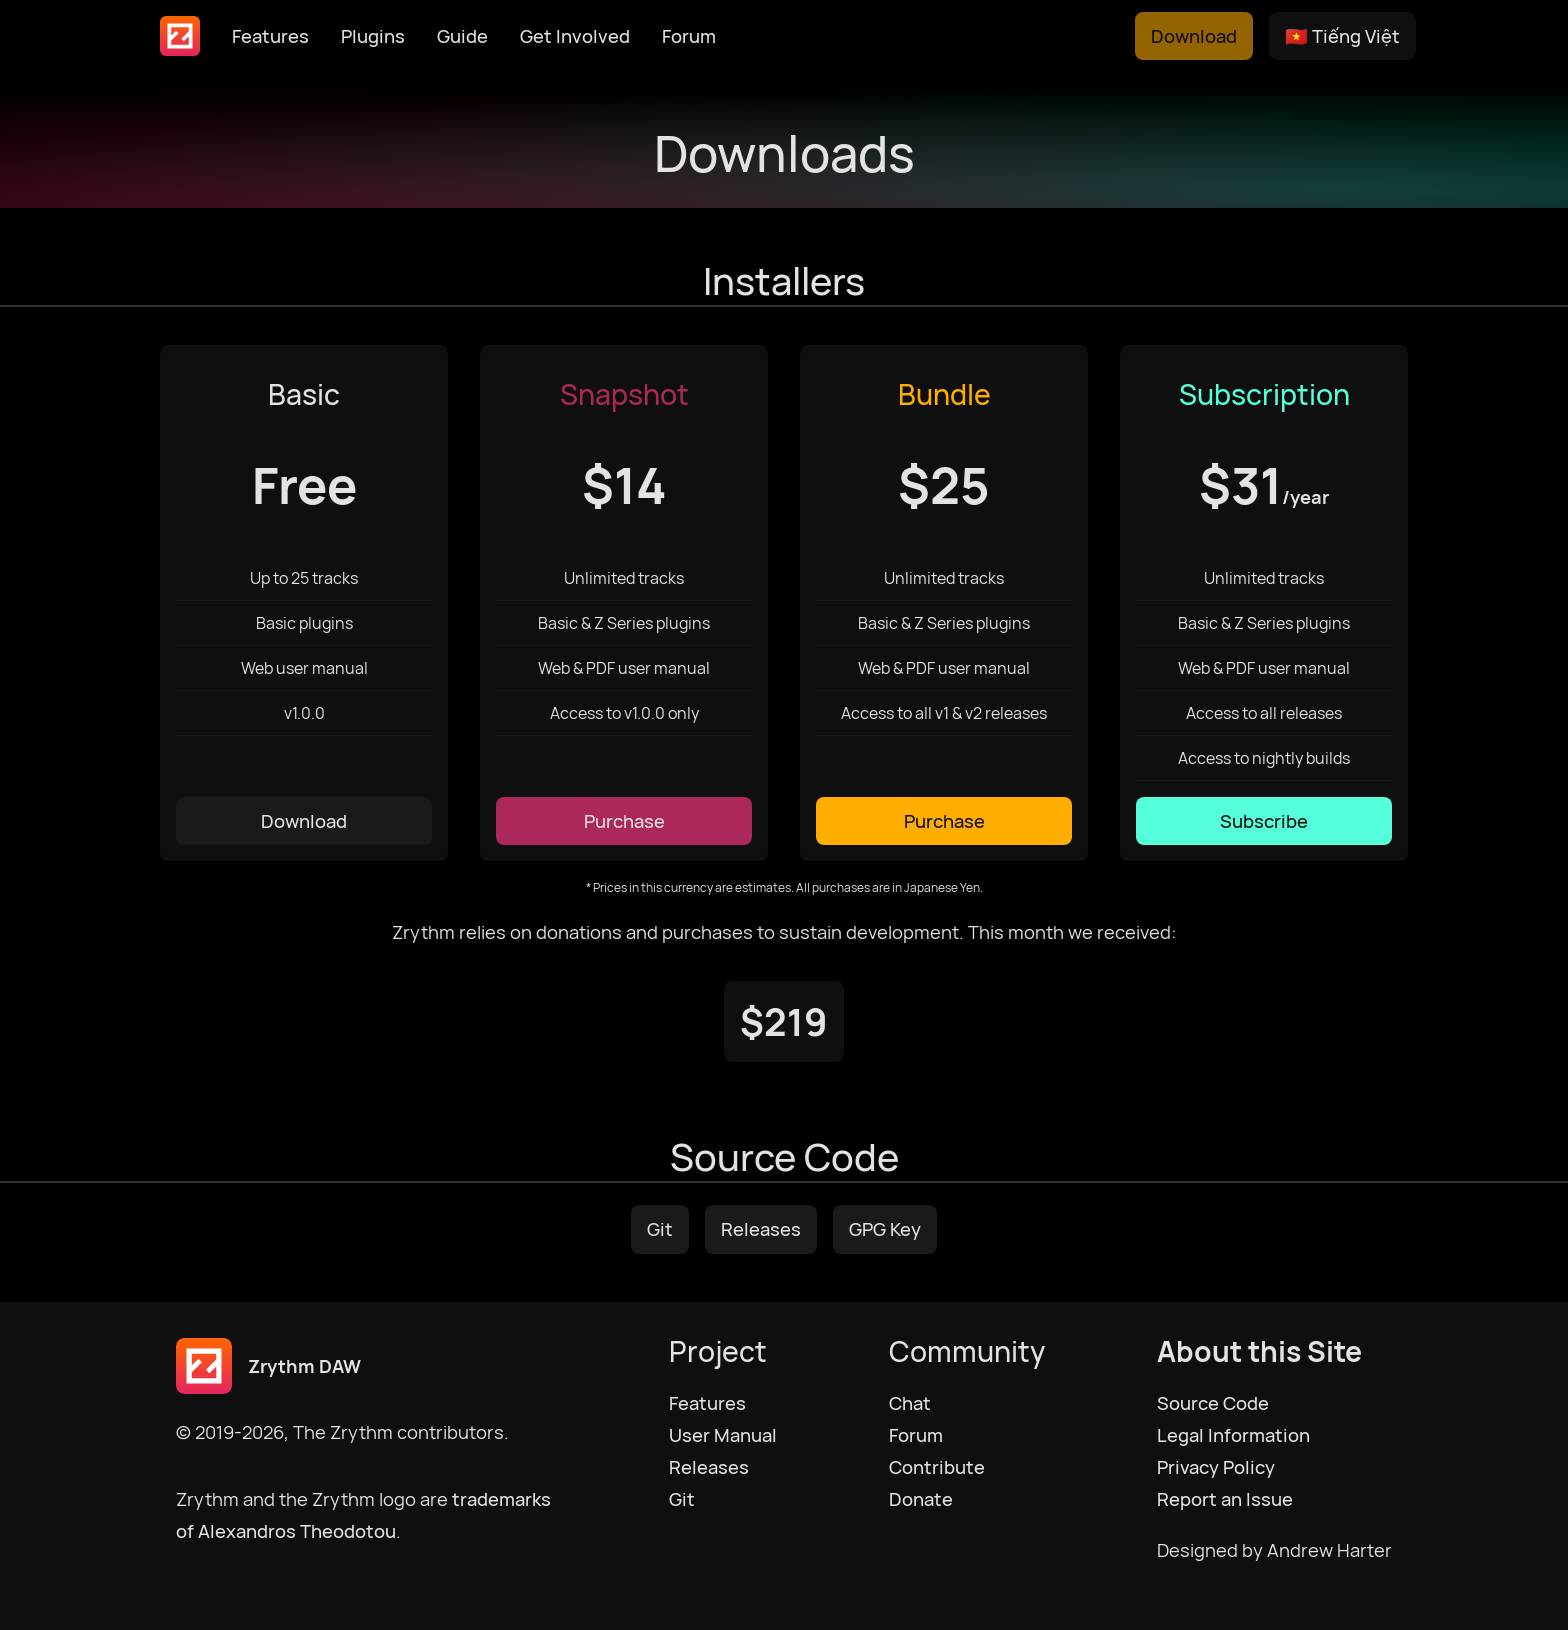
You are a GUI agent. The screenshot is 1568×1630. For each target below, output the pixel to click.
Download (1194, 36)
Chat (910, 1403)
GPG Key (885, 1229)
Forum (689, 36)
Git (660, 1229)
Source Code (1213, 1403)
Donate (921, 1499)
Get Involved (575, 36)
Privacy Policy (1216, 1467)
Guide (462, 36)
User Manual (723, 1435)
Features (270, 36)
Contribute (937, 1467)
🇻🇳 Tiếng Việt (1342, 36)
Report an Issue (1225, 1499)
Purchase (624, 821)
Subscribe (1264, 821)
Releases (761, 1229)
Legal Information (1233, 1435)
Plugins (373, 36)
